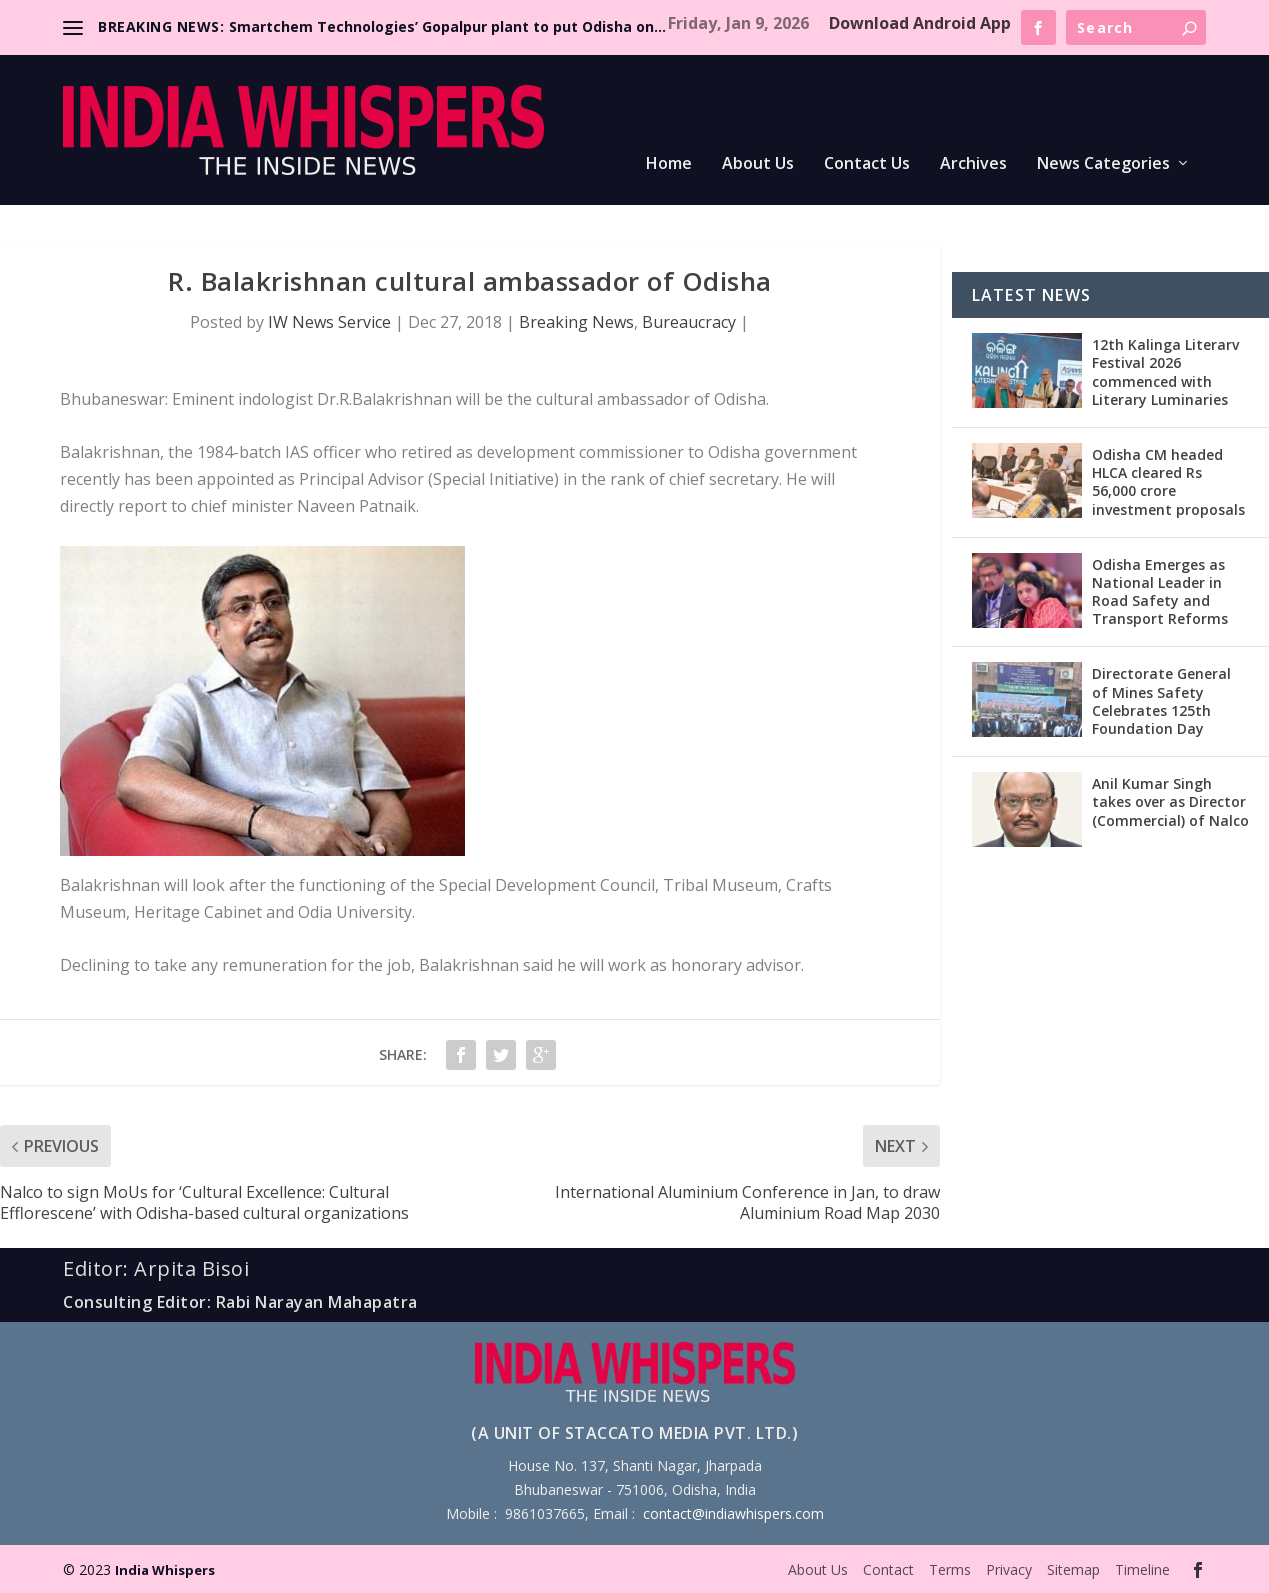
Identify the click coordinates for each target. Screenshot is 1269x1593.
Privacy (1009, 1569)
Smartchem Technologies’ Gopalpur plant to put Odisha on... (447, 26)
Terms (950, 1569)
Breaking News (576, 322)
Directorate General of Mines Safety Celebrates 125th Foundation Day (1161, 701)
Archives (973, 164)
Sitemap (1073, 1569)
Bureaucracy (689, 322)
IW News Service (329, 322)
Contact (888, 1569)
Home (669, 164)
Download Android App (920, 23)
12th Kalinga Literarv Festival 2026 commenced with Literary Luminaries (1165, 372)
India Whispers (165, 1570)
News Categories (1103, 164)
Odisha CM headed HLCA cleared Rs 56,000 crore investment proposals (1168, 482)
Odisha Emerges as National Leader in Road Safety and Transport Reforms (1160, 592)
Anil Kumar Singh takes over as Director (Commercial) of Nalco (1170, 801)
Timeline (1142, 1569)
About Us (758, 164)
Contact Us (867, 164)
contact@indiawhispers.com (733, 1513)
